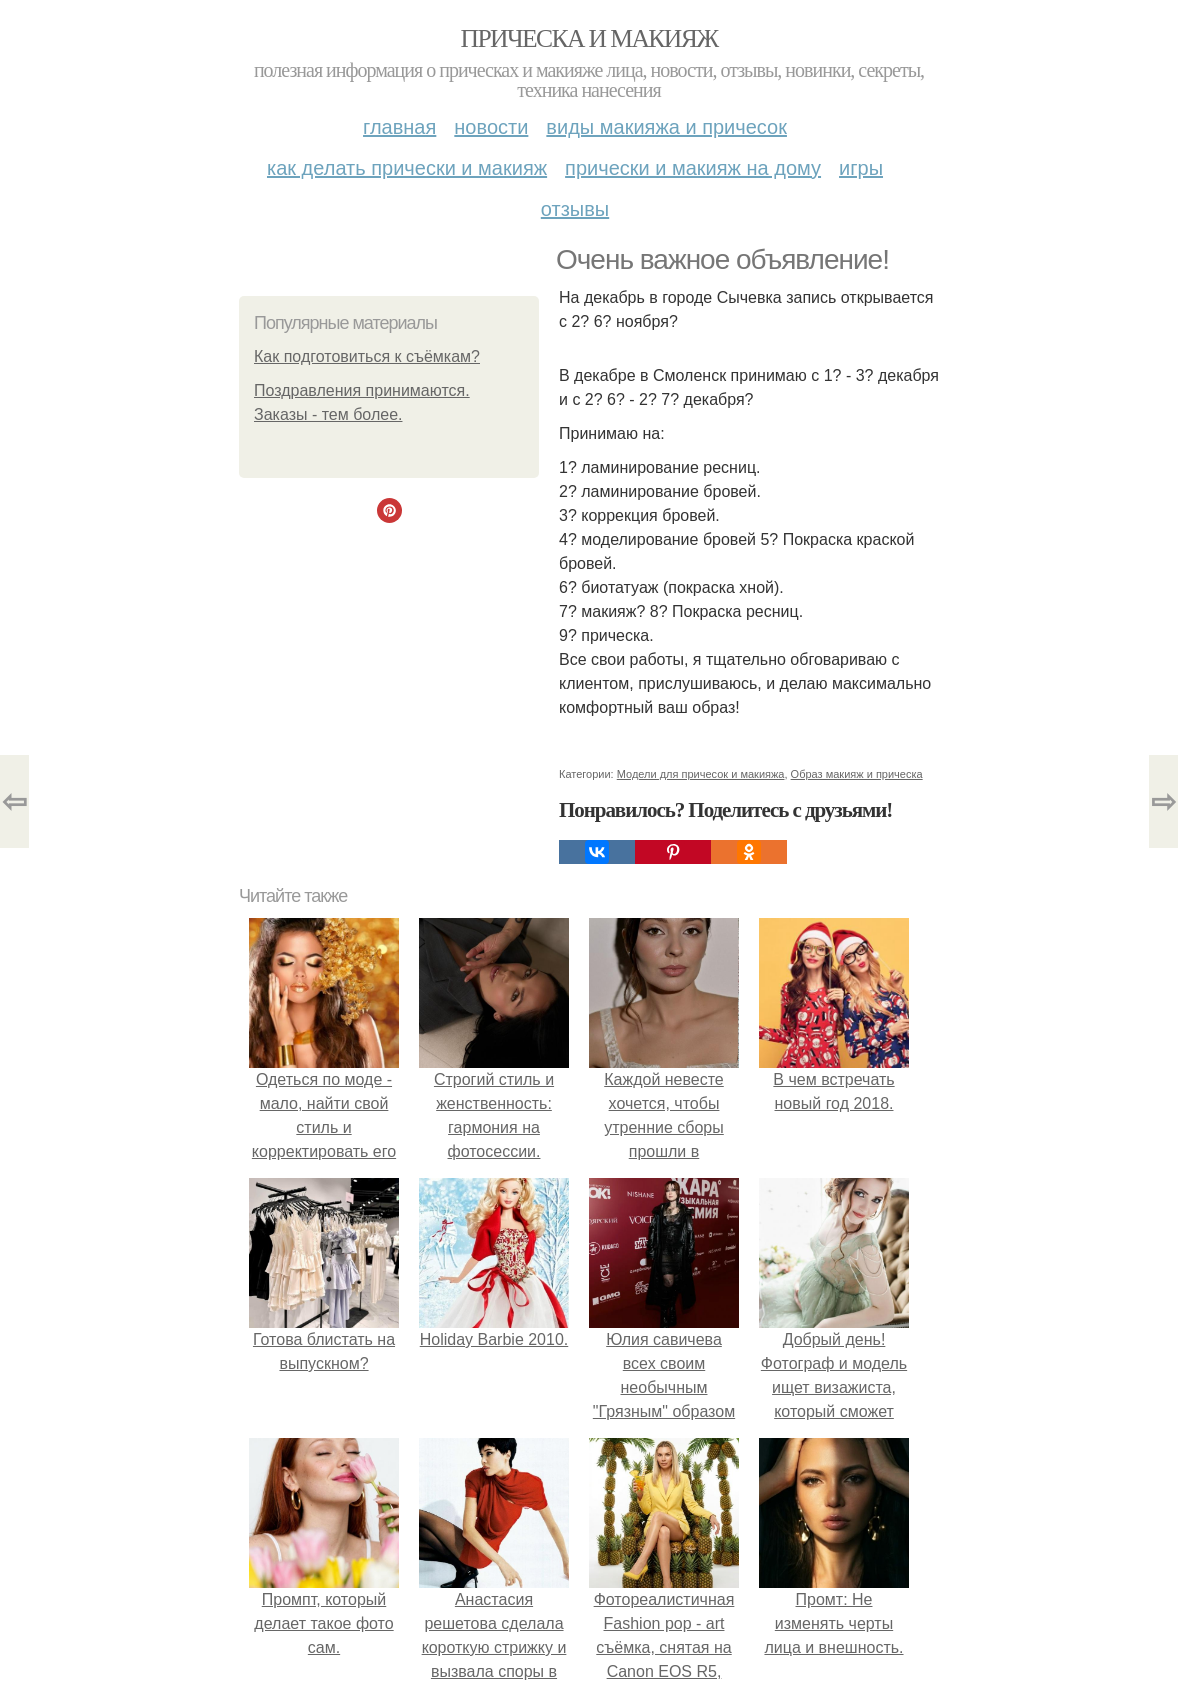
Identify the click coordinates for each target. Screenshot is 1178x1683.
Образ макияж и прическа (857, 774)
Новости (491, 127)
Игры (861, 168)
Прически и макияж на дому (693, 168)
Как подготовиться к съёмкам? (367, 356)
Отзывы (575, 209)
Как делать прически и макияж (407, 168)
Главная (399, 127)
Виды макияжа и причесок (666, 127)
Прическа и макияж (589, 38)
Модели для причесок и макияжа (701, 774)
